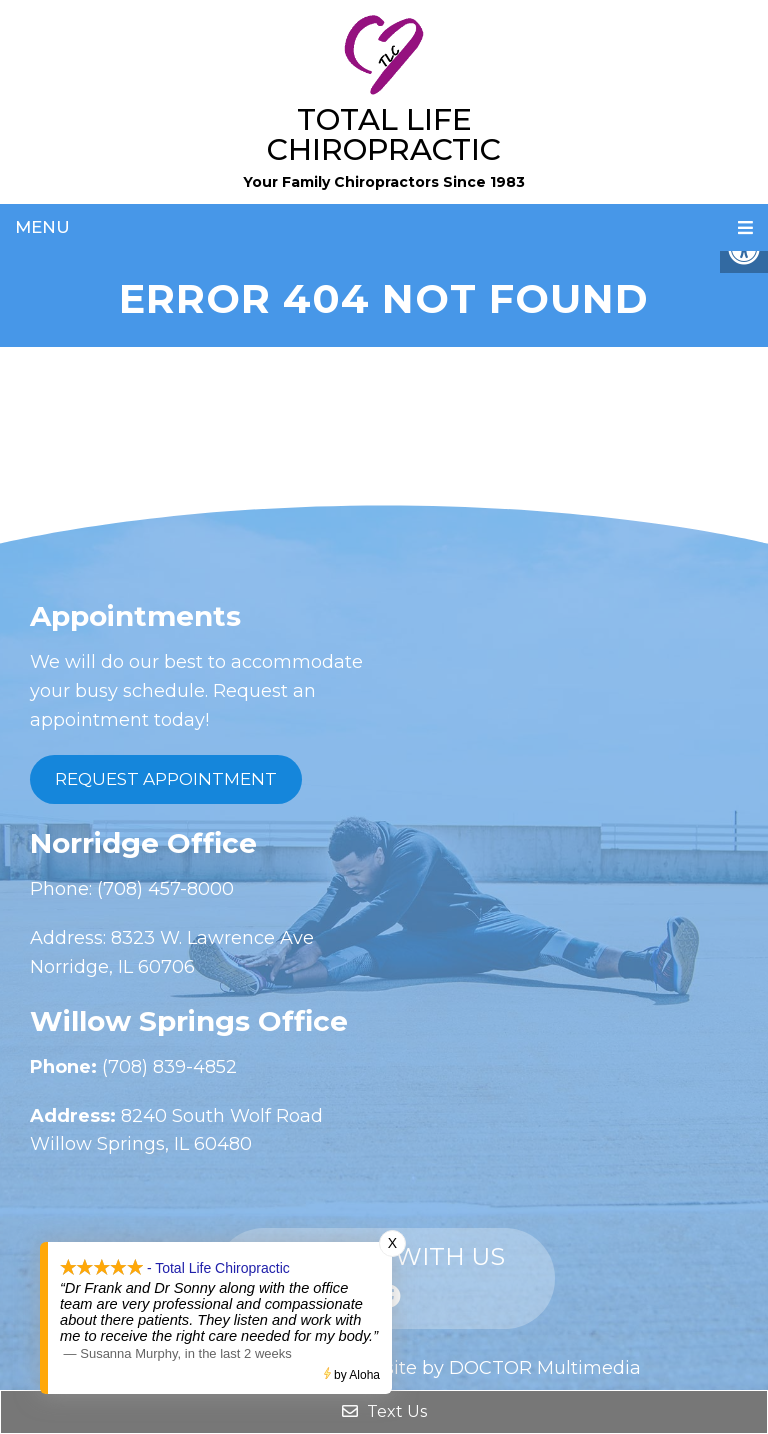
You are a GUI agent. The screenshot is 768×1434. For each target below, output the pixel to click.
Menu (42, 227)
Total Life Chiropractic (384, 134)
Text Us (384, 1411)
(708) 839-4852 (167, 1067)
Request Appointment (166, 779)
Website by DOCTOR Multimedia (492, 1368)
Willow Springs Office (189, 1021)
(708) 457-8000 (163, 889)
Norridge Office (143, 843)
